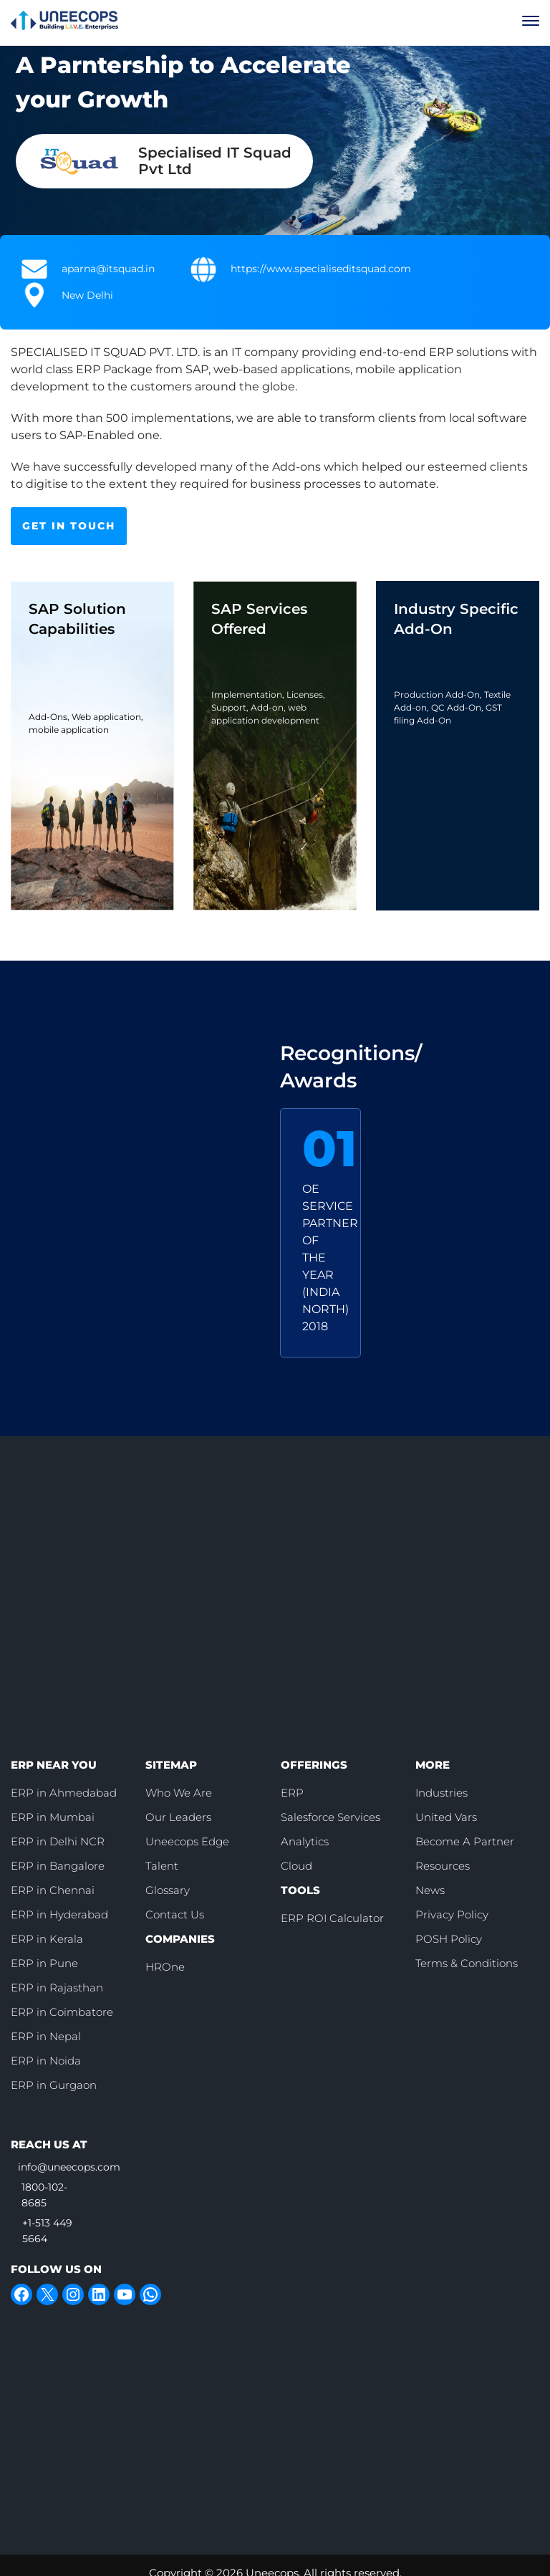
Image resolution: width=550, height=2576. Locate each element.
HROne (165, 1967)
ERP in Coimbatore (62, 2012)
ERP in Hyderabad (59, 1914)
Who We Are (178, 1792)
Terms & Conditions (466, 1963)
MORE (432, 1765)
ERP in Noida (46, 2060)
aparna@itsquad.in (108, 268)
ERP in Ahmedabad (64, 1792)
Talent (161, 1866)
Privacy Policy (451, 1914)
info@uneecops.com (69, 2167)
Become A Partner (464, 1841)
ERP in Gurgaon (54, 2085)
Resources (442, 1866)
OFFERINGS (314, 1765)
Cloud (296, 1866)
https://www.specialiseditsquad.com (321, 268)
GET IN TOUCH (68, 525)
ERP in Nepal (46, 2036)
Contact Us (174, 1914)
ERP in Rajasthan (57, 1987)
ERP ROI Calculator (332, 1918)
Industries (441, 1792)
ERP (292, 1792)
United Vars (446, 1817)
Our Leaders (178, 1817)
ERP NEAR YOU (54, 1765)
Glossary (167, 1890)
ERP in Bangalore (58, 1866)
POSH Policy (448, 1939)
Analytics (305, 1841)
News (430, 1890)
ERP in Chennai (53, 1890)
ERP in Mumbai (53, 1817)
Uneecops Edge (187, 1841)
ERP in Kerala (47, 1939)
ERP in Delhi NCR (58, 1841)
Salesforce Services (330, 1817)
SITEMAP (171, 1765)
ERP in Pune (44, 1963)
